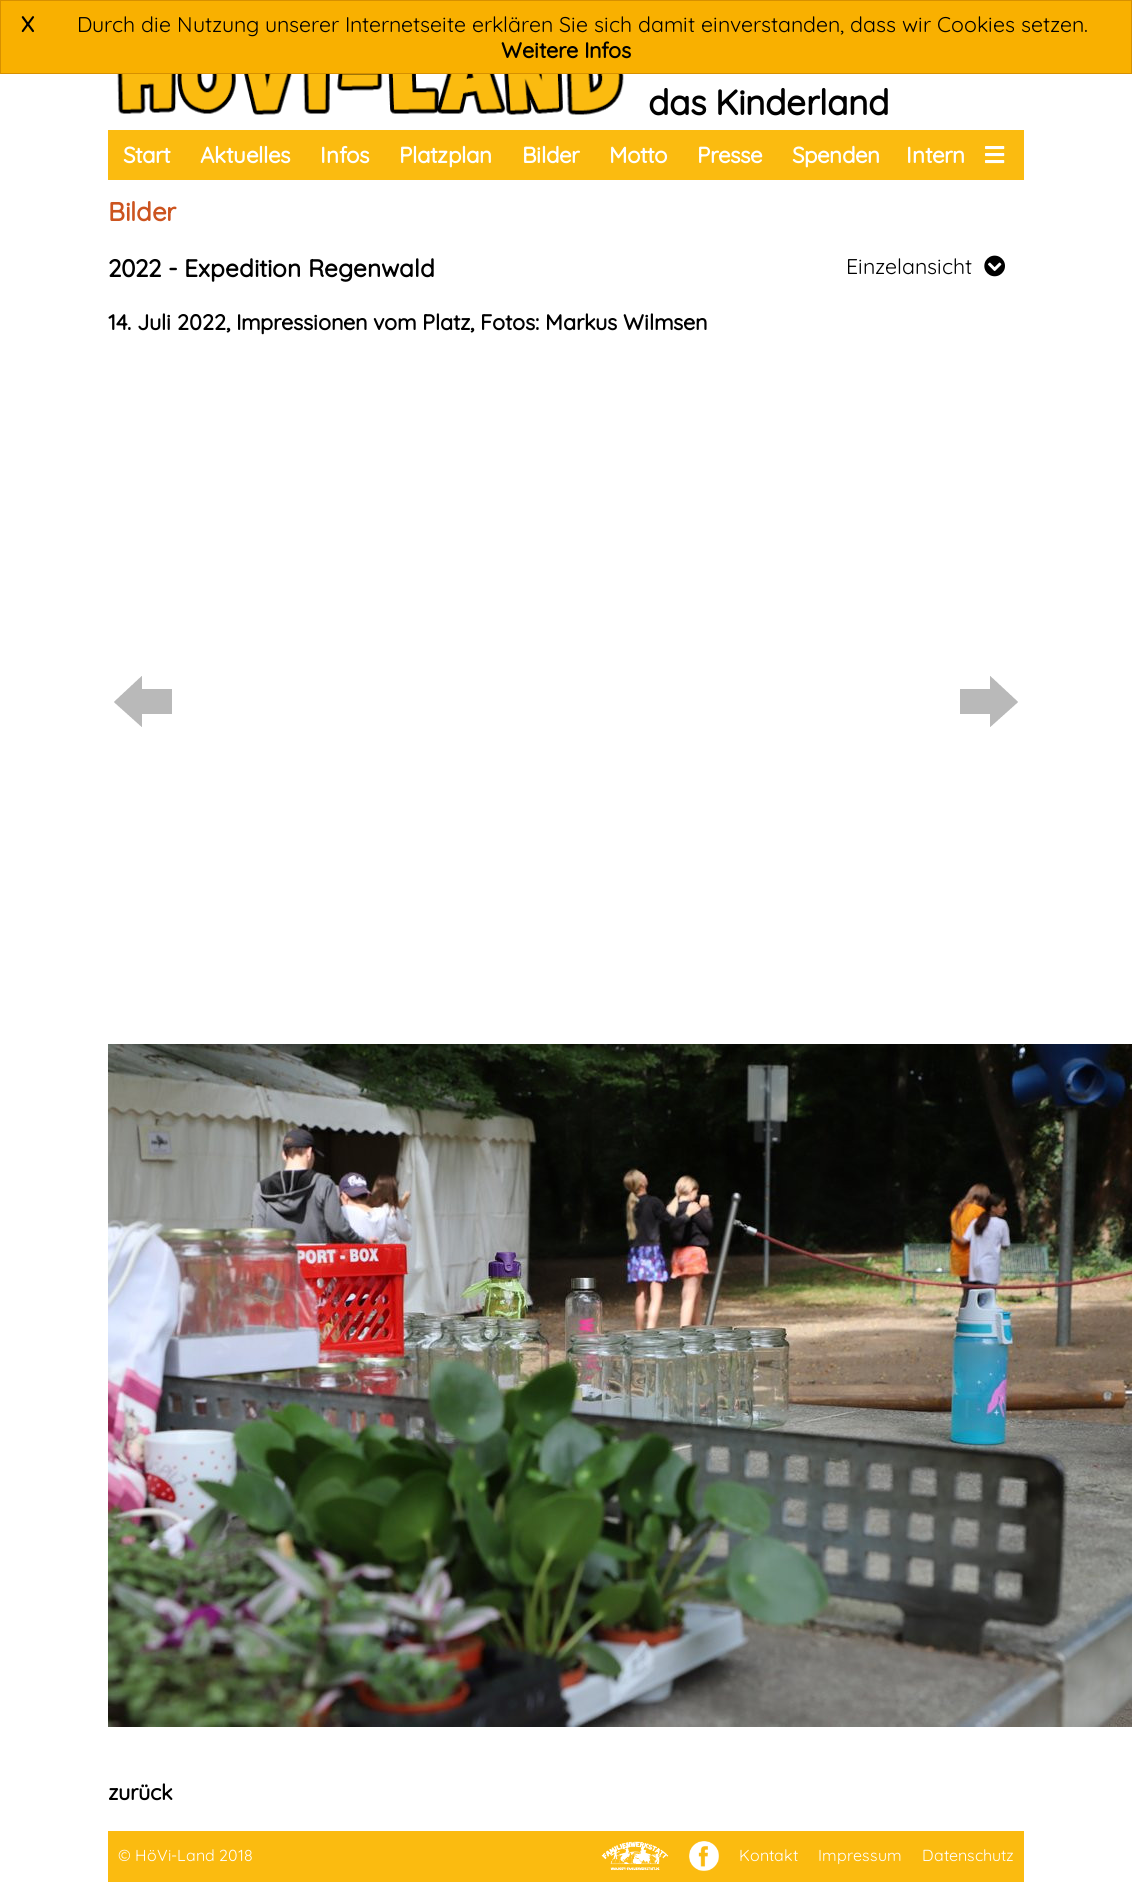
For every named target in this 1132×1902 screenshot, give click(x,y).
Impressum (860, 1855)
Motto (638, 155)
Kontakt (768, 1855)
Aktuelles (245, 155)
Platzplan (445, 155)
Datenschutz (968, 1855)
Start (146, 155)
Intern (935, 155)
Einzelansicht (925, 266)
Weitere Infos (566, 50)
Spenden (836, 155)
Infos (344, 155)
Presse (729, 155)
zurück (140, 1792)
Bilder (550, 155)
